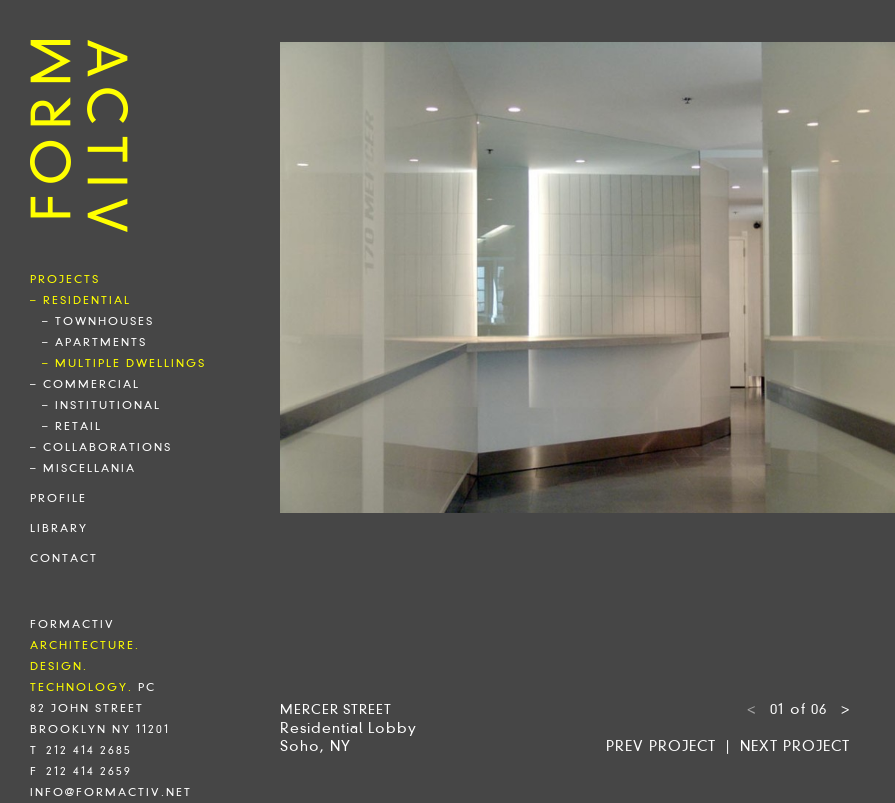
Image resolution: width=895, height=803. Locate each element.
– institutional (101, 405)
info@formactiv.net (111, 792)
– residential (80, 300)
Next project (795, 746)
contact (64, 558)
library (59, 528)
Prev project (661, 746)
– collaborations (101, 447)
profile (58, 498)
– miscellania (83, 468)
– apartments (94, 342)
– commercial (85, 384)
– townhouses (98, 321)
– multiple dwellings (124, 363)
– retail (72, 426)
